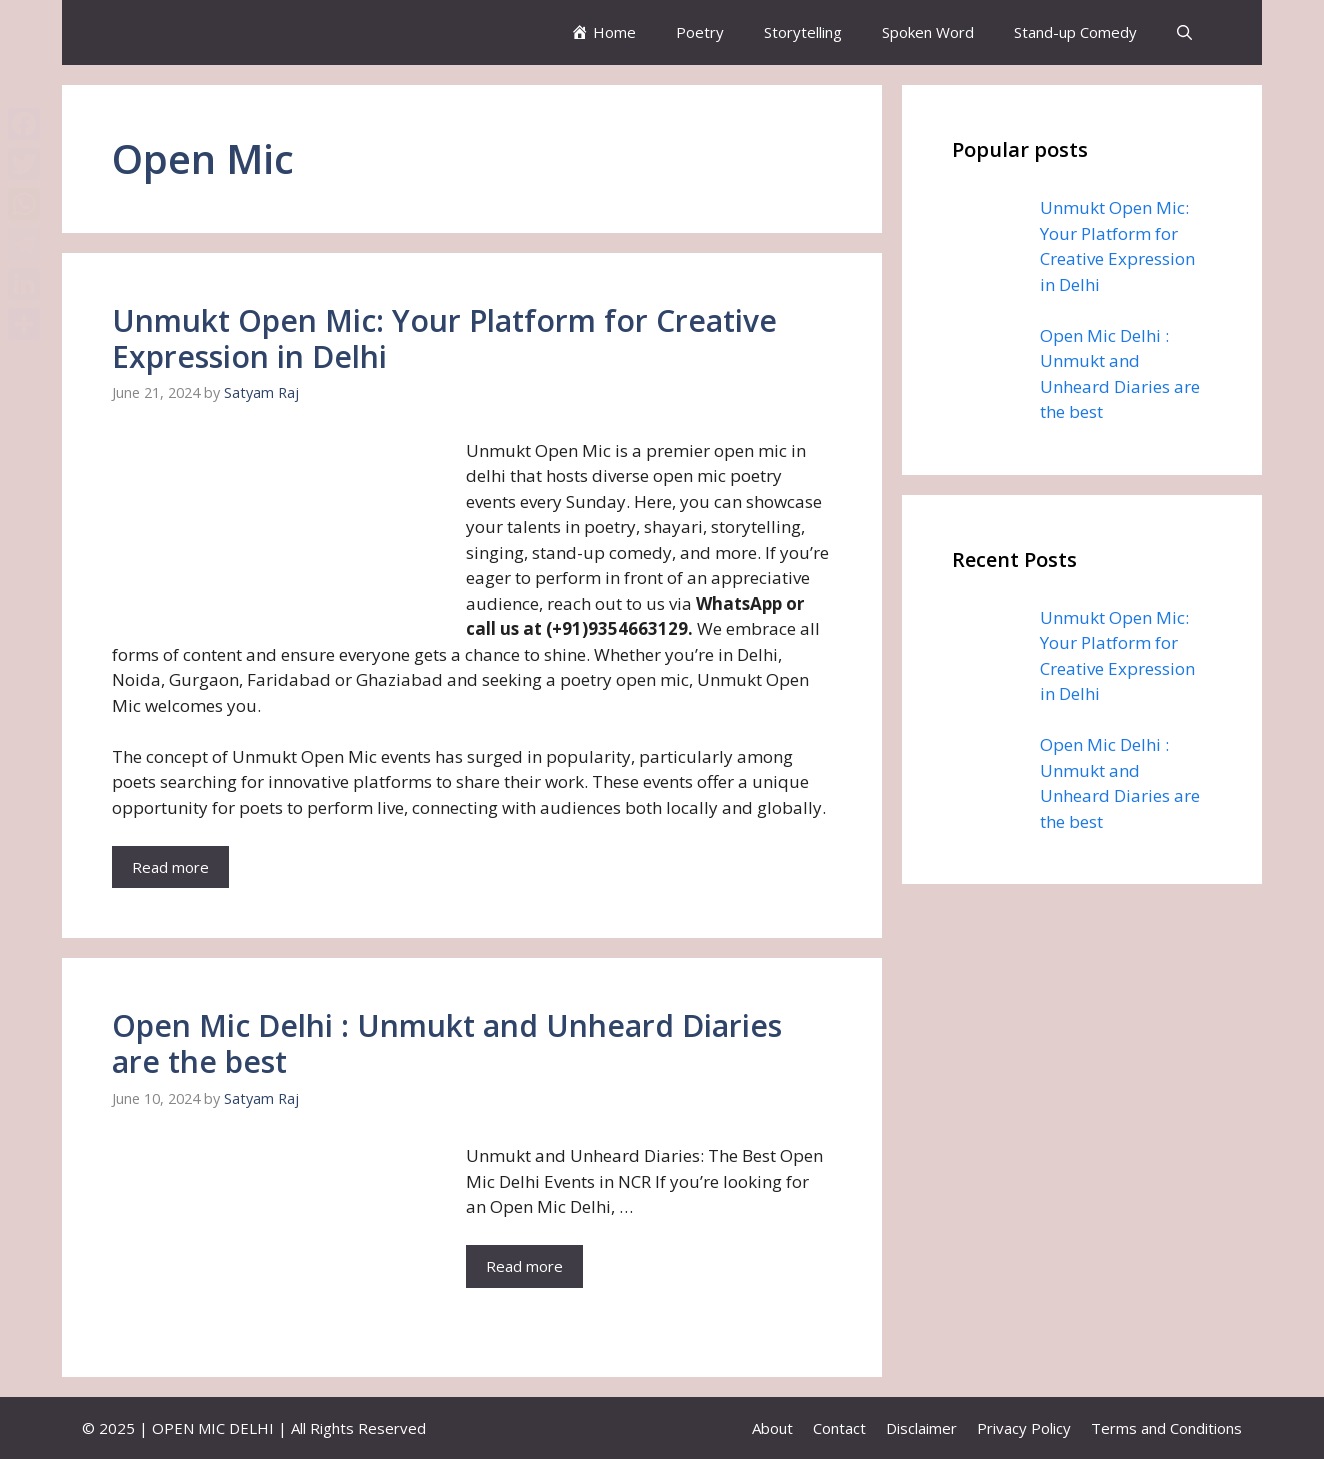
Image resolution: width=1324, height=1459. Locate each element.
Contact (839, 1428)
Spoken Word (928, 32)
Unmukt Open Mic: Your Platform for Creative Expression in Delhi (444, 338)
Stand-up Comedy (1075, 32)
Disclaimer (921, 1428)
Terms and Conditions (1166, 1428)
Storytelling (803, 32)
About (772, 1428)
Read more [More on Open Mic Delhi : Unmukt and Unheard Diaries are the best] (524, 1266)
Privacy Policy (1024, 1428)
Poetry (700, 32)
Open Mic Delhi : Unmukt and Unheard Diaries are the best (447, 1043)
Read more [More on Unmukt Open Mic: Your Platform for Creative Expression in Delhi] (170, 867)
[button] (1184, 32)
